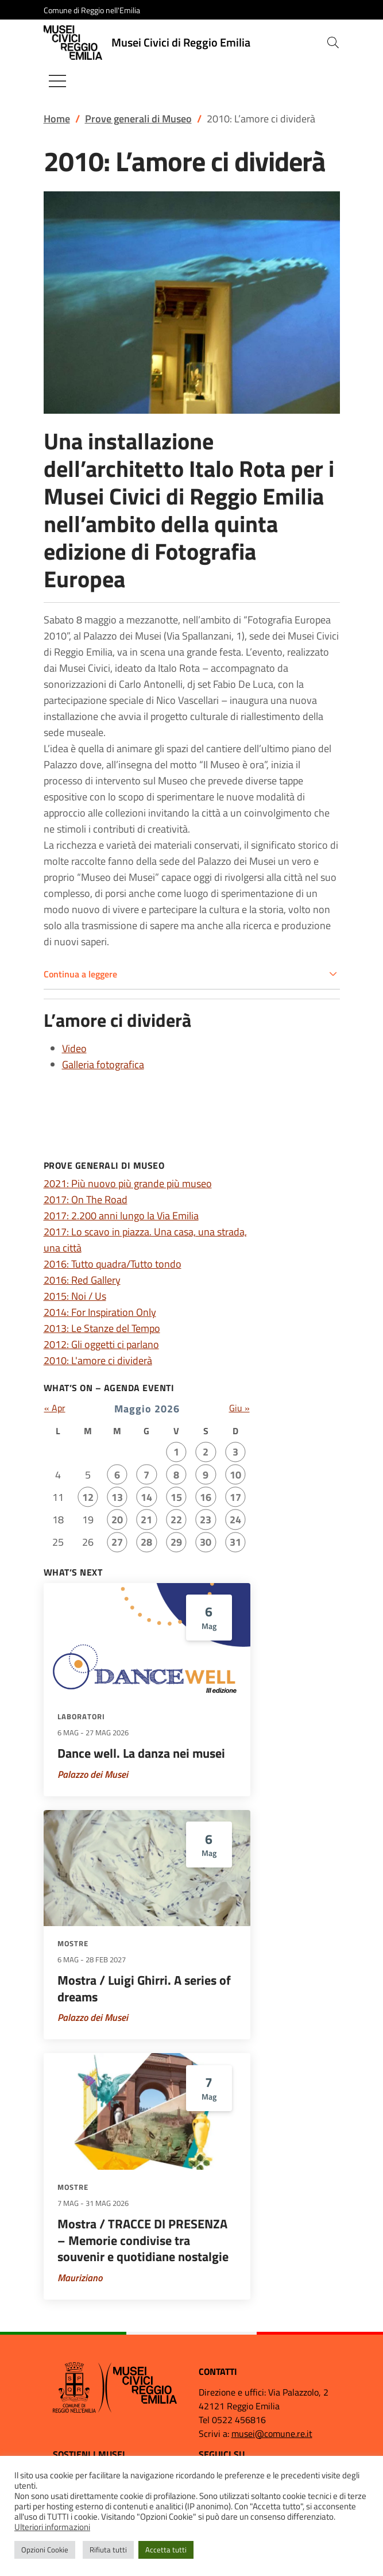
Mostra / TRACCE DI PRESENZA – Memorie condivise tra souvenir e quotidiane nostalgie (143, 2240)
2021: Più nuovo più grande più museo (128, 1183)
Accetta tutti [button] (166, 2549)
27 (117, 1542)
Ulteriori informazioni (52, 2526)
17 (235, 1497)
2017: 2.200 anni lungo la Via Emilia (121, 1215)
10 (235, 1475)
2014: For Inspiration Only (100, 1312)
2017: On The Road (85, 1199)
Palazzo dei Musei (92, 1774)
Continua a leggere (80, 974)
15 (176, 1497)
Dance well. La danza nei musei (141, 1753)
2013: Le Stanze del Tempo (102, 1328)
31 (235, 1542)
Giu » (239, 1408)
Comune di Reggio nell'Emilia (92, 10)
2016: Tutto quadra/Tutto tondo (112, 1264)
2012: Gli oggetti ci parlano (101, 1344)
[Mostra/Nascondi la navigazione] (57, 81)
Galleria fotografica (103, 1064)
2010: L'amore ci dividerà (98, 1360)
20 (117, 1519)
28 (146, 1542)
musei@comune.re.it (271, 2433)
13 (117, 1497)
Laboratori (81, 1716)
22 (176, 1519)
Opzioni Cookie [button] (44, 2549)
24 (235, 1519)
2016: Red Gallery (82, 1280)
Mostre (72, 1943)
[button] (333, 42)
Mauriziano (79, 2277)
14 (146, 1497)
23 (205, 1519)
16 (205, 1497)
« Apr (54, 1408)
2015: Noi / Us (75, 1296)
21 (146, 1519)
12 (88, 1497)
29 (176, 1542)
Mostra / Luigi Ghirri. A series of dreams (144, 1988)
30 (205, 1542)
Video (74, 1048)
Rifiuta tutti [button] (108, 2549)
